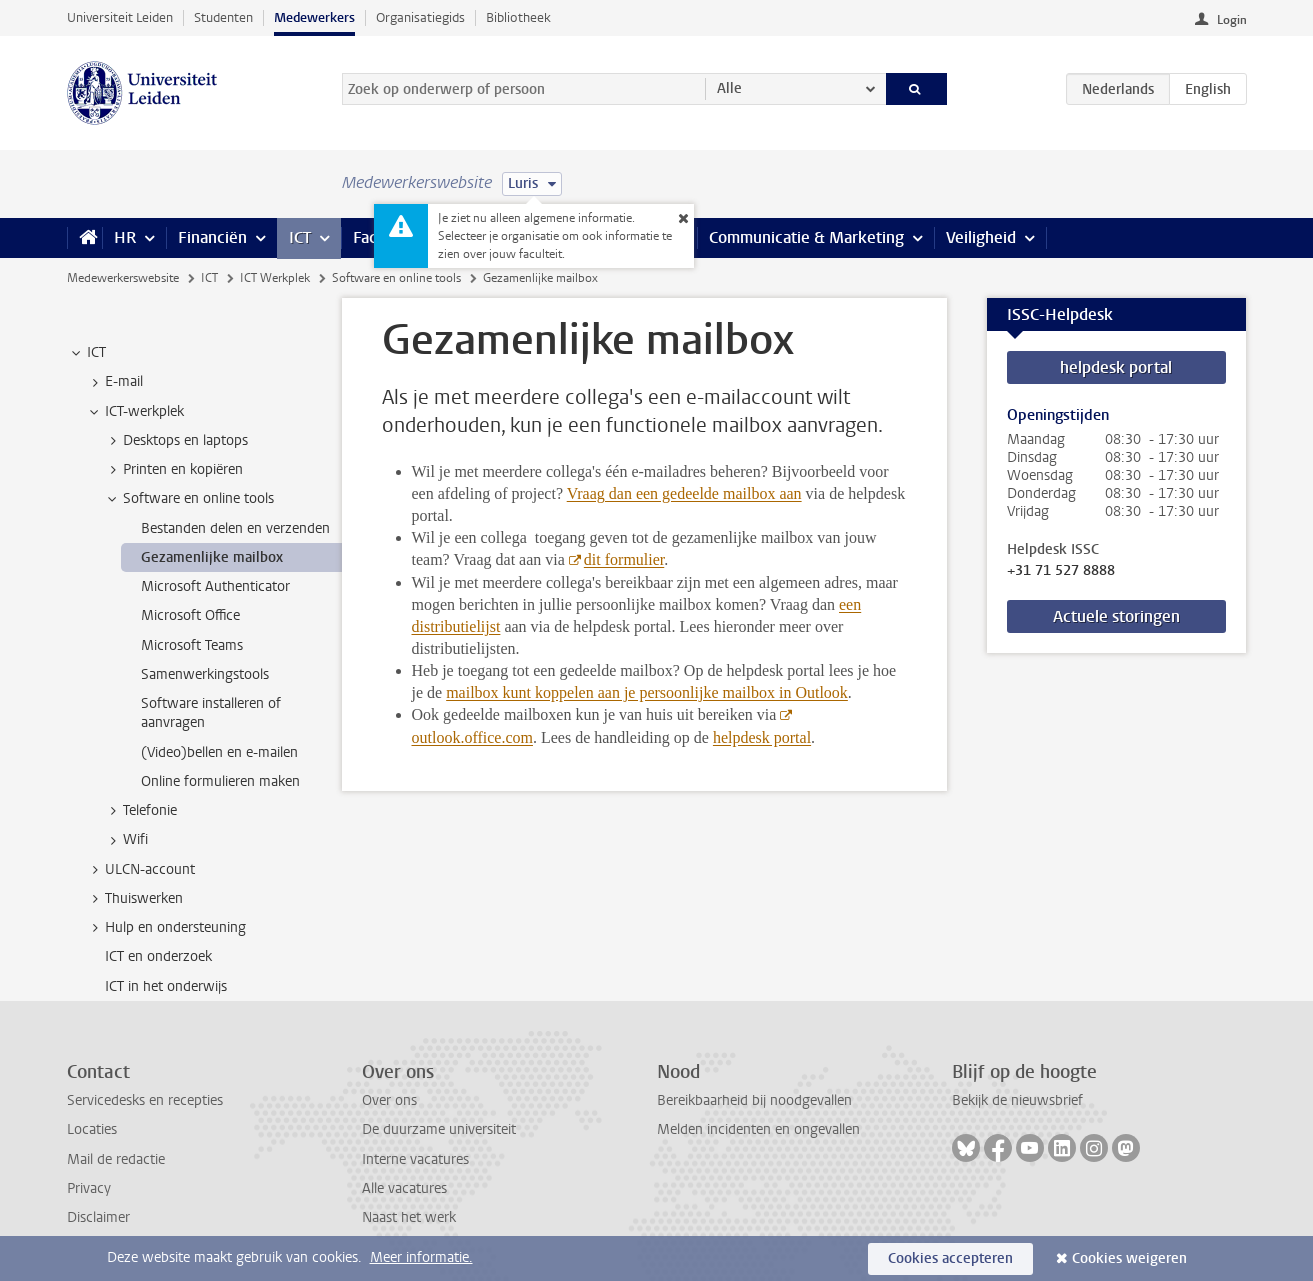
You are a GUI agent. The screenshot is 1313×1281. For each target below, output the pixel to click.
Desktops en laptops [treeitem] (176, 441)
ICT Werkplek (275, 278)
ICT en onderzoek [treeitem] (158, 956)
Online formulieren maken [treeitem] (220, 781)
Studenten (223, 17)
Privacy (89, 1188)
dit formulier (624, 559)
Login (1232, 20)
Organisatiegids (420, 17)
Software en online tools (396, 278)
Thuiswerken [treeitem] (134, 899)
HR (125, 237)
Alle (729, 88)
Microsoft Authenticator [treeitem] (215, 586)
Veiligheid (981, 237)
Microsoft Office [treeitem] (190, 615)
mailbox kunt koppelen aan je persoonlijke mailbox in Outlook (647, 692)
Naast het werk (409, 1217)
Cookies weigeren (1129, 1258)
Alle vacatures (404, 1188)
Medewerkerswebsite (123, 278)
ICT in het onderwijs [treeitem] (166, 986)
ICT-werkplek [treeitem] (135, 412)
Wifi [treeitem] (126, 840)
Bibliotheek (518, 17)
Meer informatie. (421, 1257)
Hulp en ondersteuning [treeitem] (166, 928)
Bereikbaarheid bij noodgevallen (754, 1100)
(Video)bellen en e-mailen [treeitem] (219, 752)
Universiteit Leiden (120, 17)
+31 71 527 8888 (1061, 571)
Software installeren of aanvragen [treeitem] (211, 713)
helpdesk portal (762, 737)
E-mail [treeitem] (114, 382)
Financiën (212, 237)
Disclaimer (98, 1217)
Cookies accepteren (950, 1258)
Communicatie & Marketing (806, 237)
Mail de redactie (116, 1159)
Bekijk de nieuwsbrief (1017, 1100)
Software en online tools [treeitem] (189, 499)
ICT (300, 237)
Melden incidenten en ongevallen (758, 1129)
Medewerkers (314, 17)
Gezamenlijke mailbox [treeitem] (212, 557)
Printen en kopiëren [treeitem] (173, 470)
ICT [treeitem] (87, 353)
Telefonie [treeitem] (140, 811)
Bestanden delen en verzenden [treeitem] (235, 528)
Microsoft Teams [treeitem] (192, 645)
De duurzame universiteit (439, 1129)
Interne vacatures (415, 1159)
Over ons (389, 1100)
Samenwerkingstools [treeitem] (205, 674)
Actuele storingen (1116, 616)
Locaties (92, 1129)
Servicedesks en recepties (145, 1100)
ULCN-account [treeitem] (140, 870)
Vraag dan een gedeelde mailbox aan (684, 493)
